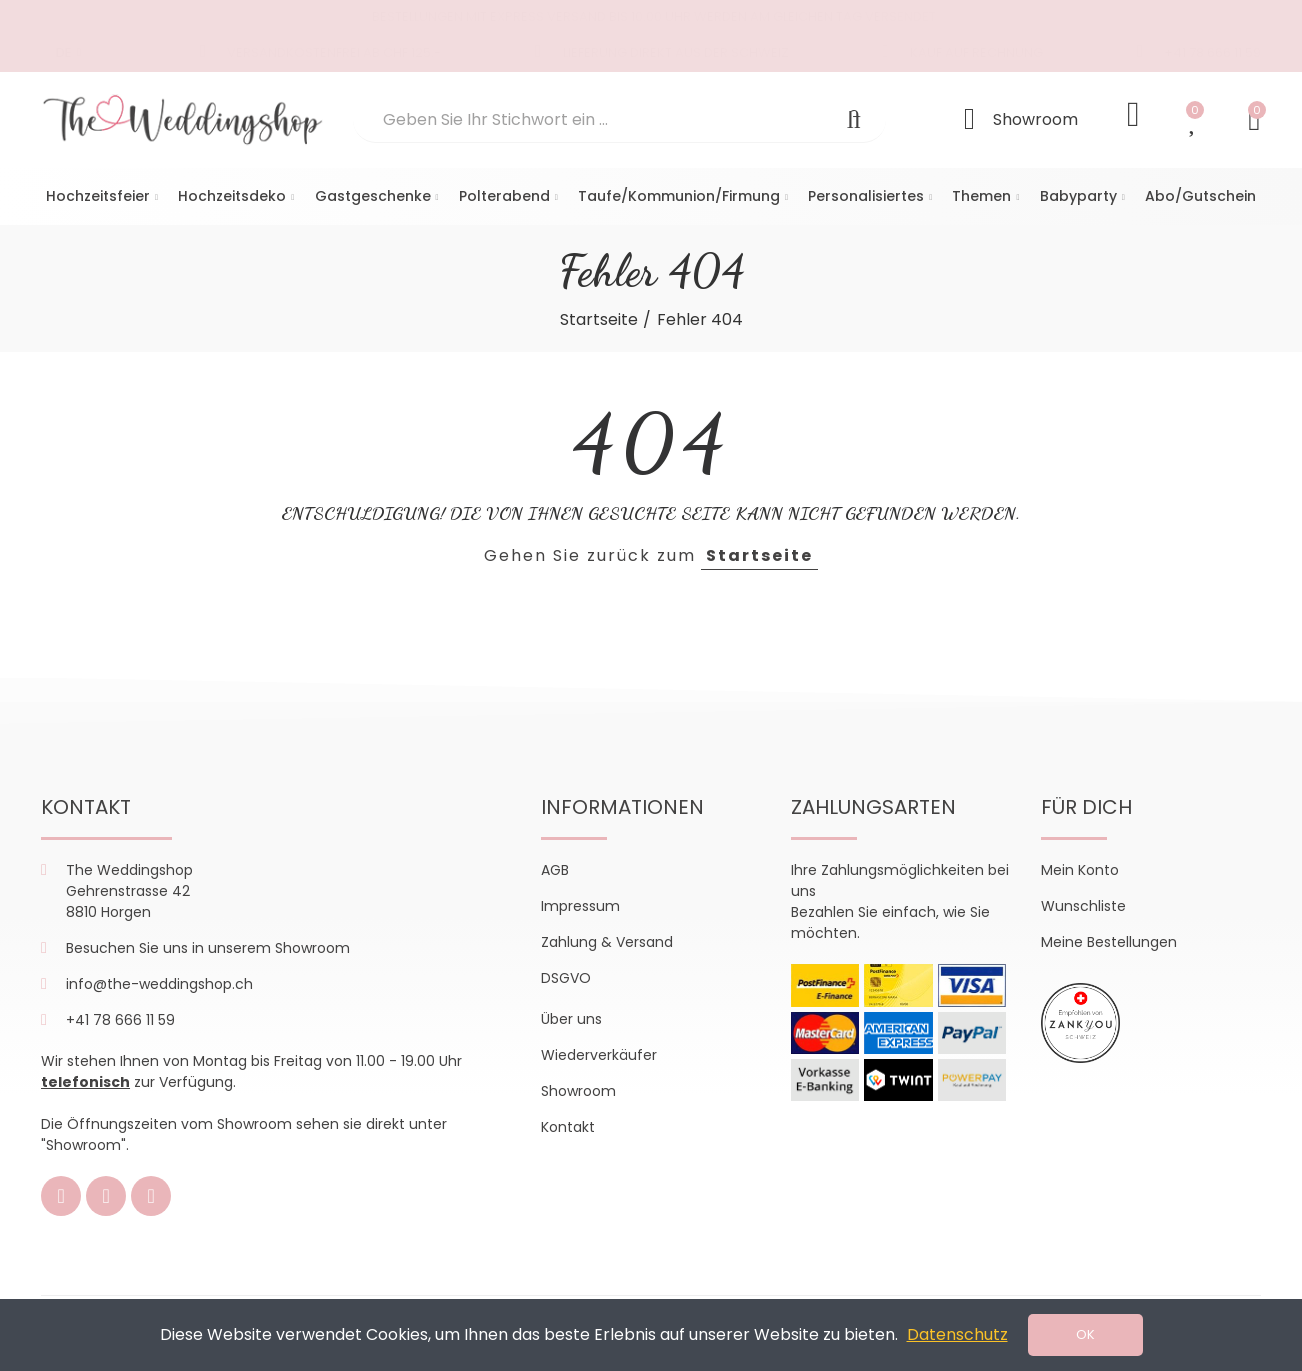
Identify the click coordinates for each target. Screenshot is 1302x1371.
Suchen (854, 120)
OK (1085, 1334)
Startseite (759, 555)
